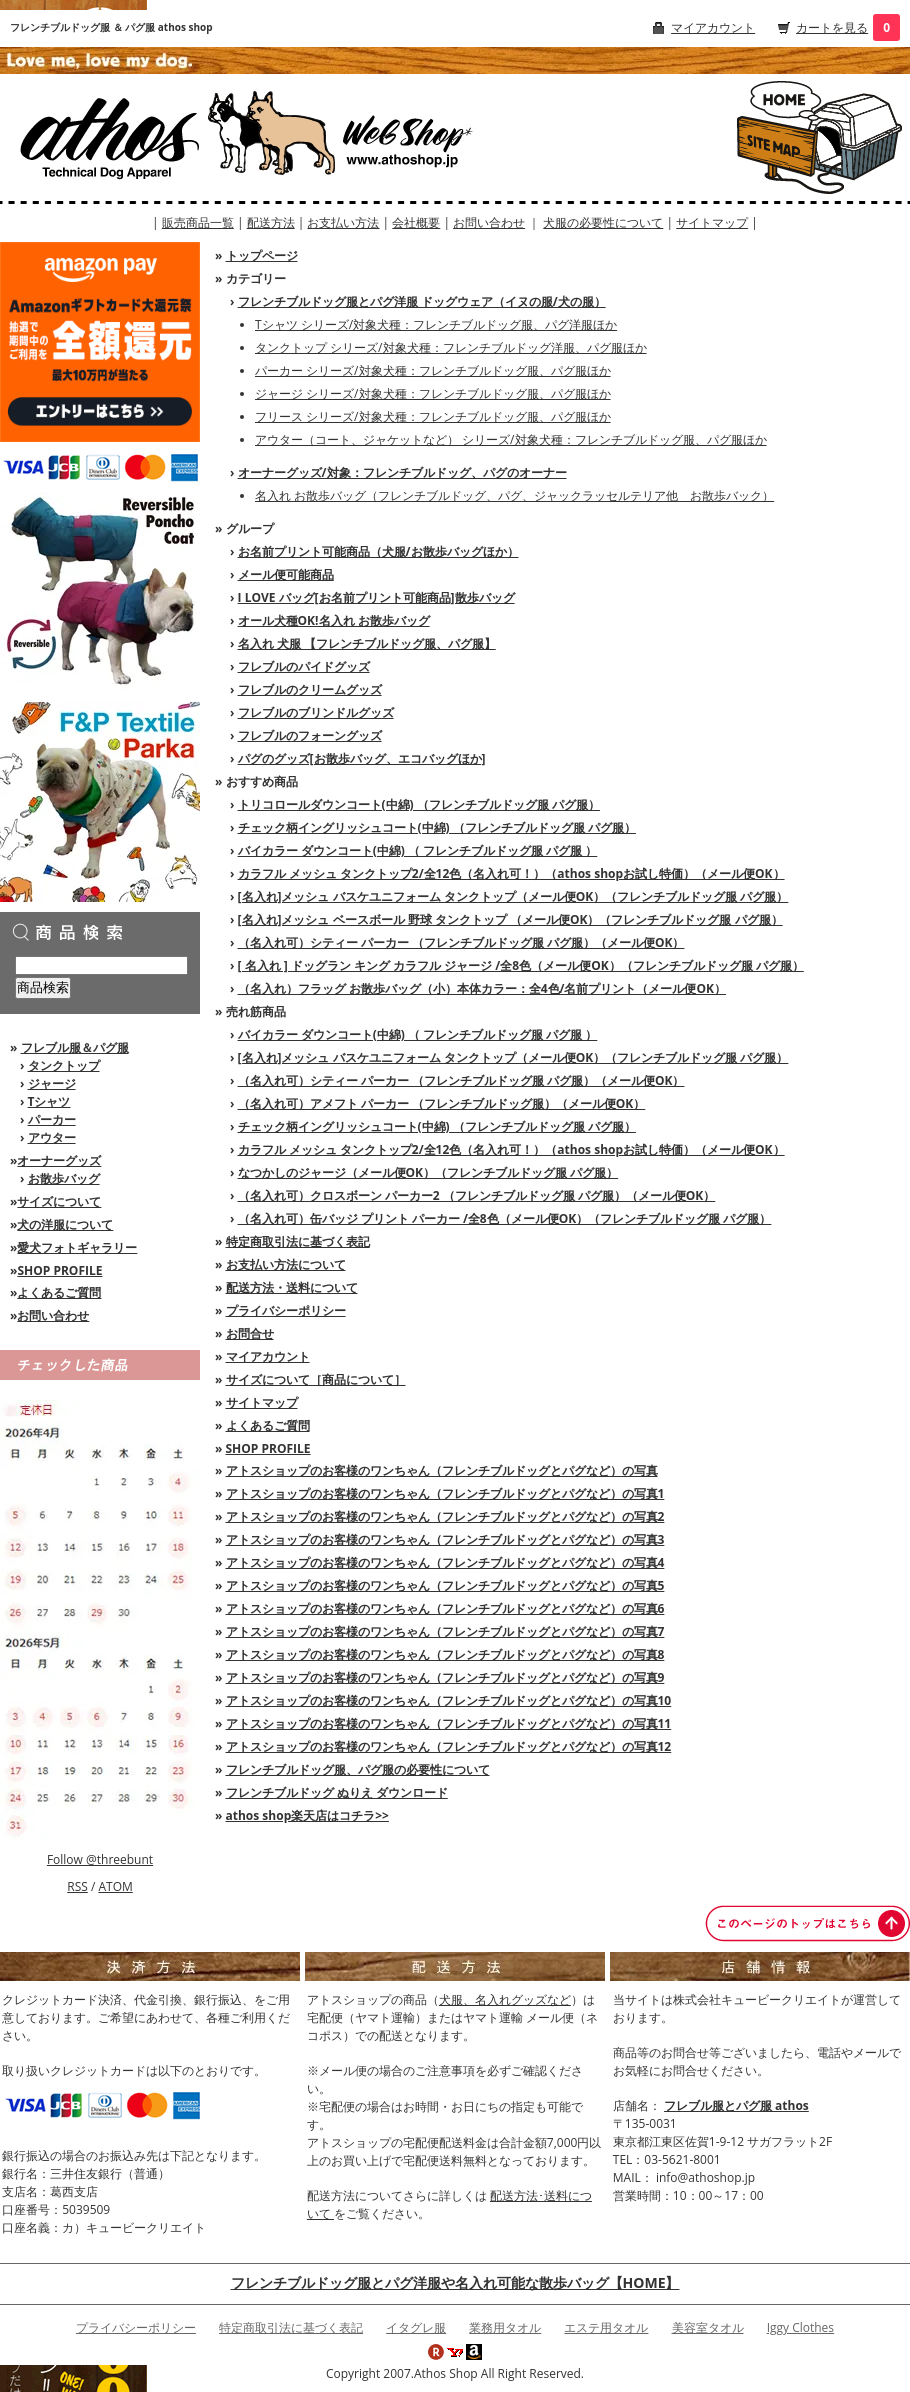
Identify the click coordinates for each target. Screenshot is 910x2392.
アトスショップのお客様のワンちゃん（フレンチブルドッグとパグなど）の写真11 (449, 1723)
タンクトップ (64, 1065)
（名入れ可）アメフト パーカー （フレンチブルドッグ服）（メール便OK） (442, 1103)
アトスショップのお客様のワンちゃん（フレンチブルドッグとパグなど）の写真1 (445, 1493)
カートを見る (832, 27)
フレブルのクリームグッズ (310, 689)
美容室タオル (708, 2327)
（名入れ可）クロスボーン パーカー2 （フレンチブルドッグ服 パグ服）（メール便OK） (477, 1195)
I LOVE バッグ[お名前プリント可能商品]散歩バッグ (376, 597)
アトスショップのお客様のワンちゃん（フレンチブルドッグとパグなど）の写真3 (445, 1539)
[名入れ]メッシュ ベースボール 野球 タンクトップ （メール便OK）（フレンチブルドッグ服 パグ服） (510, 919)
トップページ (262, 255)
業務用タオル (505, 2327)
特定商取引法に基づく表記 (298, 1241)
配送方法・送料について (292, 1287)
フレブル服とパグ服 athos (736, 2105)
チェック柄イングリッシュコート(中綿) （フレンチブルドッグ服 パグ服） (437, 827)
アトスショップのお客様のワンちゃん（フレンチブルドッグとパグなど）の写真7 (445, 1631)
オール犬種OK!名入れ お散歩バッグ (334, 620)
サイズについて (59, 1201)
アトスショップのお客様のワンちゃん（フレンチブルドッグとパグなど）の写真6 (445, 1608)
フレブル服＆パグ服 (75, 1047)
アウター (52, 1137)
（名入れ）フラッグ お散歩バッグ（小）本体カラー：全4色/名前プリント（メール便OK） (482, 988)
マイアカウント (713, 27)
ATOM (115, 1886)
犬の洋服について (65, 1224)
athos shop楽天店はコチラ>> (307, 1815)
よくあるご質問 (59, 1292)
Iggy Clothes (800, 2327)
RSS (77, 1886)
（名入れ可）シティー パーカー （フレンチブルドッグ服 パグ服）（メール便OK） (461, 942)
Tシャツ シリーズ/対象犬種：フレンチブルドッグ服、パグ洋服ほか (436, 324)
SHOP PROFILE (59, 1270)
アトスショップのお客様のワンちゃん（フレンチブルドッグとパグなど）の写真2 (445, 1516)
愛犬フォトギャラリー (77, 1247)
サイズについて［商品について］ (316, 1379)
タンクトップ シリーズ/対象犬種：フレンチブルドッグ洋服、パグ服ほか (451, 347)
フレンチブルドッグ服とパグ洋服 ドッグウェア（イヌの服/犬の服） (422, 301)
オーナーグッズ (59, 1160)
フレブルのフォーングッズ (310, 735)
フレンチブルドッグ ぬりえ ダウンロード (337, 1792)
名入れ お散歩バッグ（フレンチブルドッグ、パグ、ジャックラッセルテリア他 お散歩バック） (514, 495)
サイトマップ (712, 222)
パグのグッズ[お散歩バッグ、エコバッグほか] (362, 758)
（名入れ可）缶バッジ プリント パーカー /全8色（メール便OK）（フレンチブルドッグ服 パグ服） (505, 1218)
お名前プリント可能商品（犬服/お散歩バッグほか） (378, 551)
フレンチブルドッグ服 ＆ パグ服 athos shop (111, 27)
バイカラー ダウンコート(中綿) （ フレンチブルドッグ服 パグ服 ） (418, 850)
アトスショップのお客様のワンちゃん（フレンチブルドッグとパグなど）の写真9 (445, 1677)
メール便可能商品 (286, 574)
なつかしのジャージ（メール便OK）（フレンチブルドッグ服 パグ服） (428, 1172)
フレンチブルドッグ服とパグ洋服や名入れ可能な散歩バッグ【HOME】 (455, 2282)
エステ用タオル (606, 2327)
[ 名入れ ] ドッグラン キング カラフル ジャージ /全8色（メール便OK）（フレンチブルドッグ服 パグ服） (521, 965)
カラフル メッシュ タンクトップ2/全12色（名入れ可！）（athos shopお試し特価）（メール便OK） (511, 873)
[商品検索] (101, 965)
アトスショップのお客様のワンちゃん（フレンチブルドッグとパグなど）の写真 (442, 1470)
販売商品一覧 (198, 222)
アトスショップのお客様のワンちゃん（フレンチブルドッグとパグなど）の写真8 (445, 1654)
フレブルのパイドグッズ (304, 666)
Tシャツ (49, 1101)
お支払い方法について (286, 1264)
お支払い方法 (343, 222)
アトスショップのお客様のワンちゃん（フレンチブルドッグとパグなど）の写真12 (449, 1746)
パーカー (52, 1119)
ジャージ (52, 1083)
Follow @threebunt (100, 1859)
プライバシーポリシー (286, 1310)
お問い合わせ (489, 222)
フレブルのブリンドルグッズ (316, 712)
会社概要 (416, 222)
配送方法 (271, 222)
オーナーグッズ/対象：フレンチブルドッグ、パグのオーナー (402, 472)
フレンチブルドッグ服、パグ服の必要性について (358, 1769)
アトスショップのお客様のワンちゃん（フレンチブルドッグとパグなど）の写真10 (449, 1700)
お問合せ (250, 1333)
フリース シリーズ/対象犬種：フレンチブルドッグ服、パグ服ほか (433, 416)
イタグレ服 (416, 2327)
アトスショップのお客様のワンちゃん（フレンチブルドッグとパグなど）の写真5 (445, 1585)
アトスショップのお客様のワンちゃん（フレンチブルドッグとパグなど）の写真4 (445, 1562)
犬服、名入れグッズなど (505, 1999)
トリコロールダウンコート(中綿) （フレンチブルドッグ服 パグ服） (419, 804)
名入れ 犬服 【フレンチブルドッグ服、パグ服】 (367, 643)
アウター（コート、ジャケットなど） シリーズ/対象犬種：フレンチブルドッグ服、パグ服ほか (511, 439)
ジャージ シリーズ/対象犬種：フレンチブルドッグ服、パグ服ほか (433, 393)
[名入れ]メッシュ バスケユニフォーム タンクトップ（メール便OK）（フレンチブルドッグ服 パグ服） (513, 896)
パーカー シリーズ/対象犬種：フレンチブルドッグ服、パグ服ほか (433, 370)
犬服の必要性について (603, 222)
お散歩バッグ (64, 1178)
